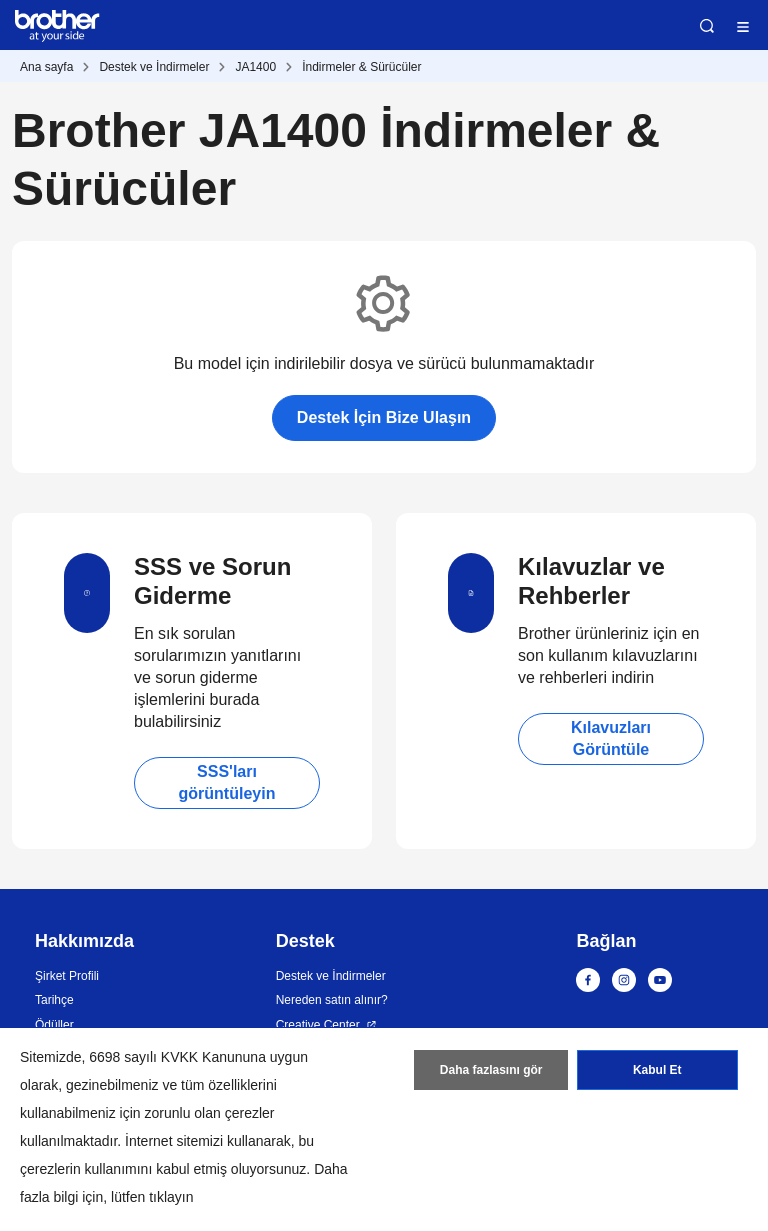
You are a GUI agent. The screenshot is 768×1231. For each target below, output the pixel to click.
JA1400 (255, 67)
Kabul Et (657, 1070)
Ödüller (54, 1025)
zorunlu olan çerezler (210, 1113)
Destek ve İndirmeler (154, 67)
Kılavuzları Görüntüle (611, 738)
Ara (707, 26)
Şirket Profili (67, 976)
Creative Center (318, 1025)
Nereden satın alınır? (332, 1000)
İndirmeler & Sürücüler (361, 67)
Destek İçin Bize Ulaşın (384, 417)
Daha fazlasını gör (491, 1070)
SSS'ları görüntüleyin (227, 782)
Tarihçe (54, 1000)
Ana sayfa (46, 67)
